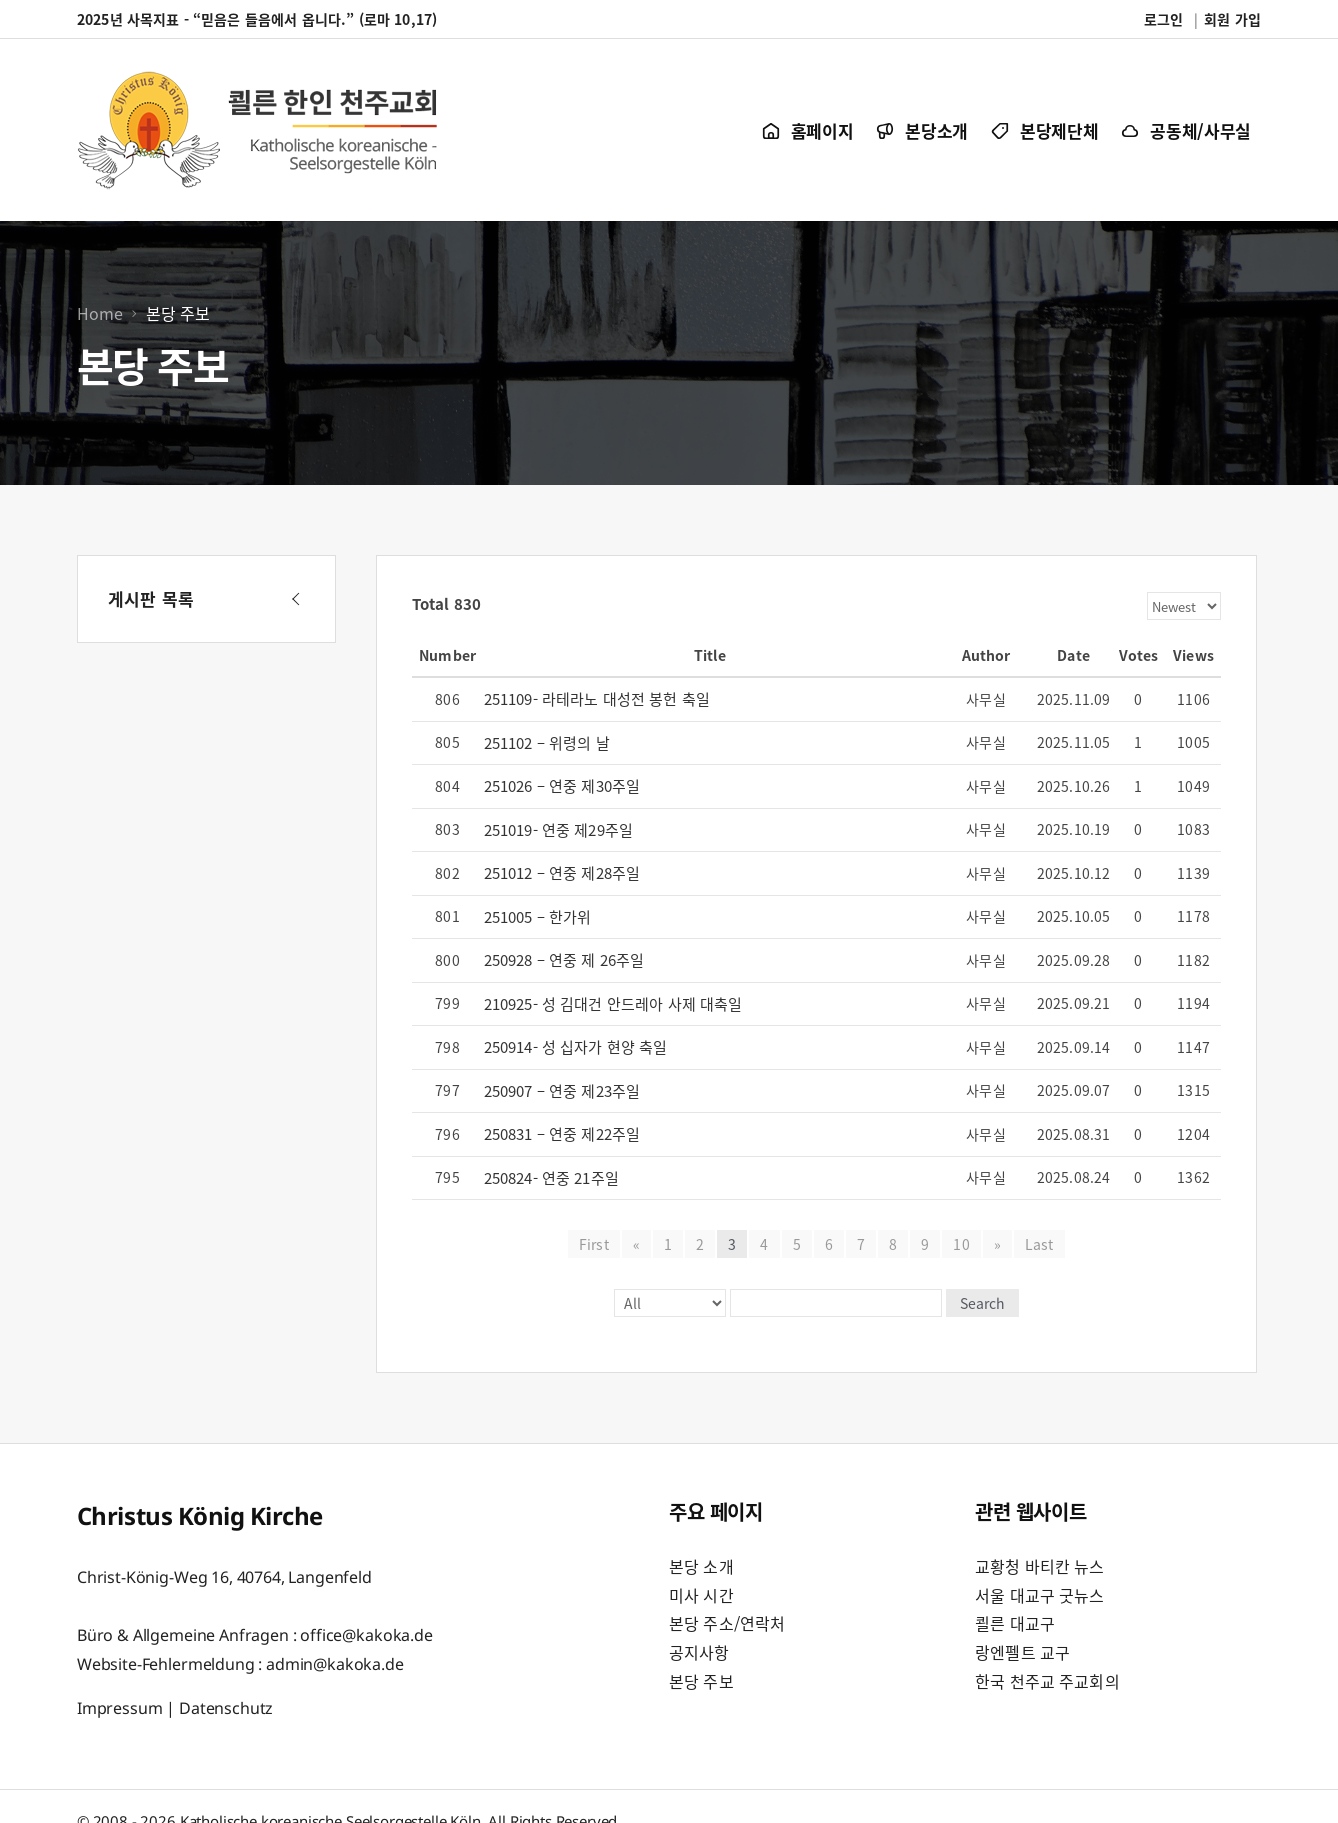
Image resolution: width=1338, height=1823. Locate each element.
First (594, 1244)
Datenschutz (226, 1708)
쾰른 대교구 (1015, 1623)
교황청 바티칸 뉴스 (1040, 1566)
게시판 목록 (151, 598)
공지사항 (699, 1652)
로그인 (1163, 19)
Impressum (120, 1708)
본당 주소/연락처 (727, 1623)
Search (982, 1303)
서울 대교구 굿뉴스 (1040, 1595)
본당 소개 (701, 1566)
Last (1039, 1244)
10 (961, 1244)
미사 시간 (701, 1595)
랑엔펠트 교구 (1022, 1652)
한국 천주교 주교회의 (1047, 1681)
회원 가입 (1232, 19)
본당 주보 (701, 1681)
